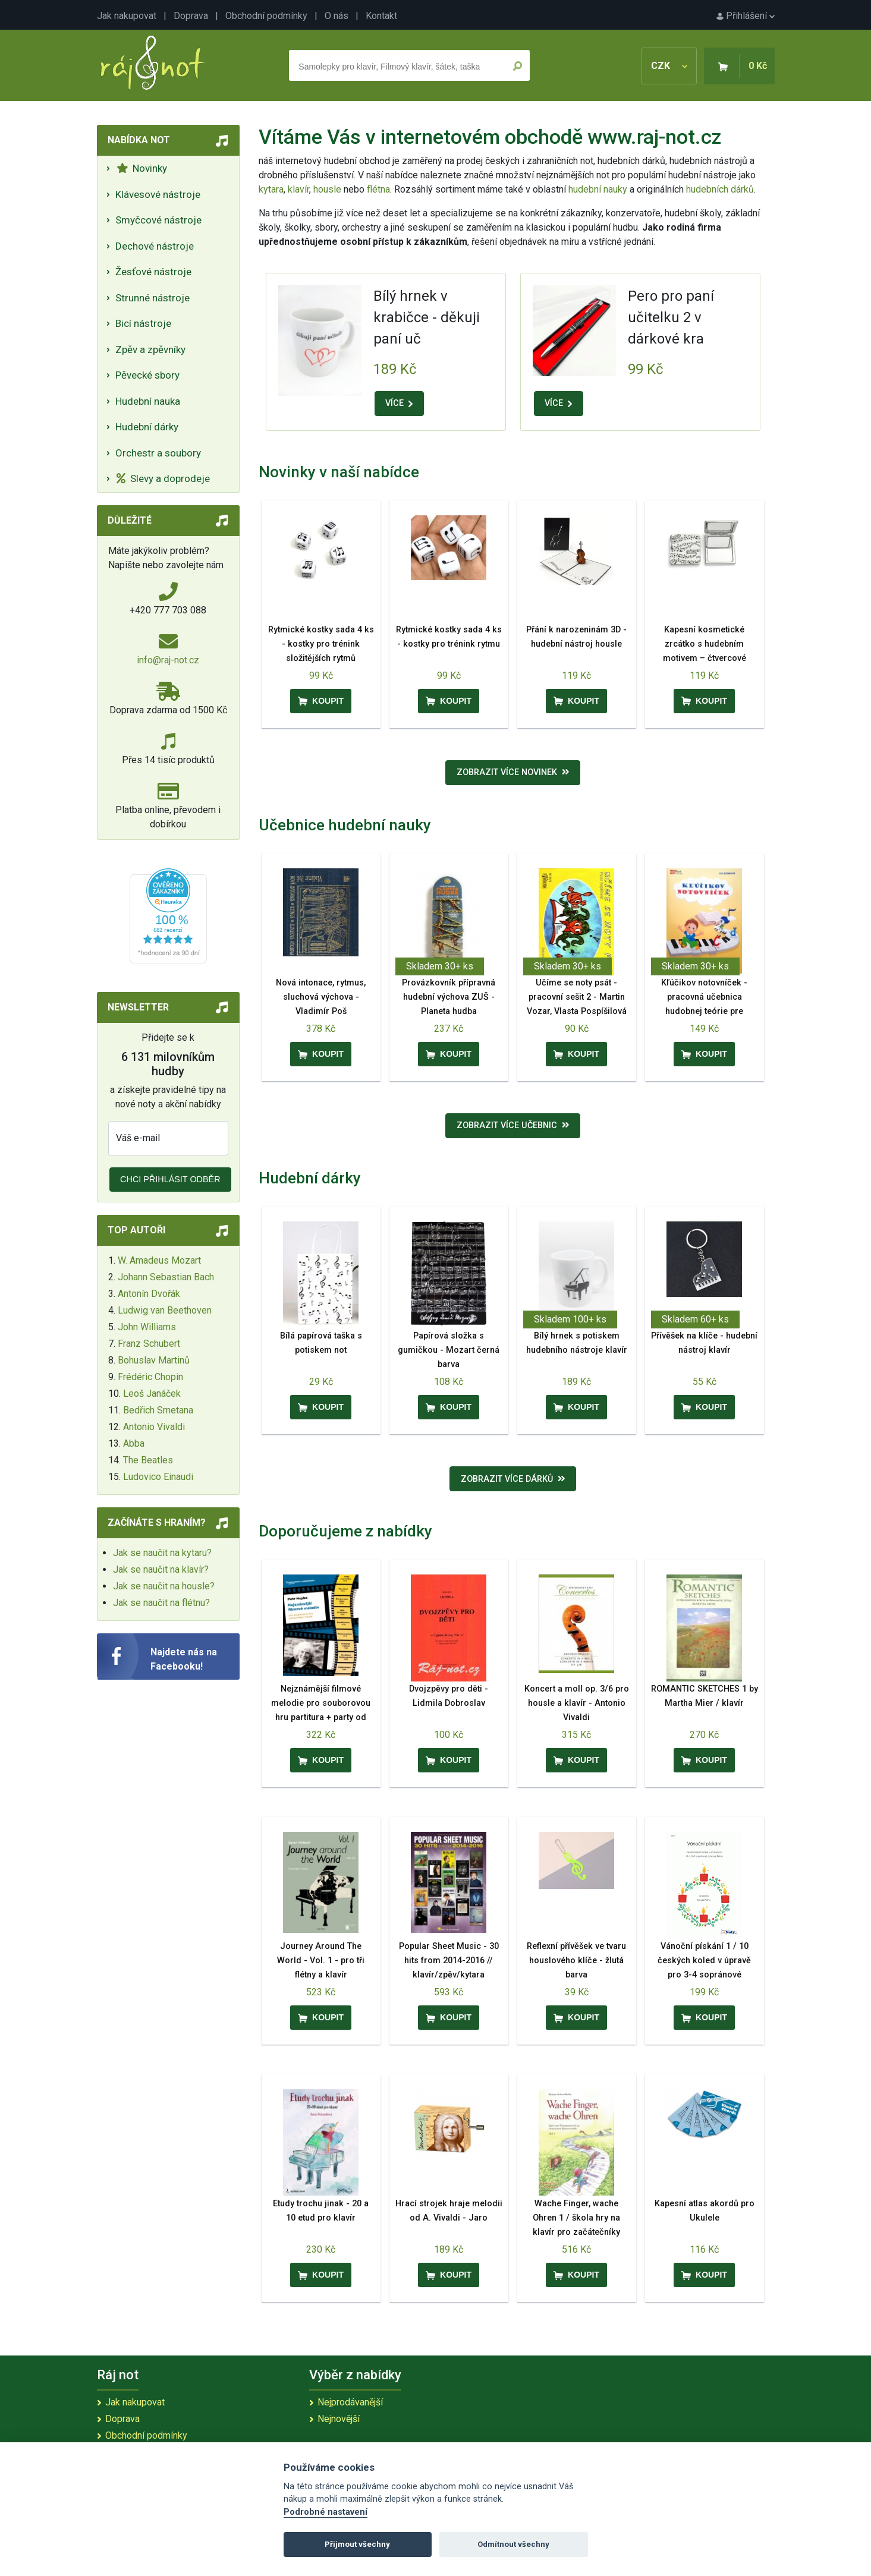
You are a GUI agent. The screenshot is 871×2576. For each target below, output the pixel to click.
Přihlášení (745, 15)
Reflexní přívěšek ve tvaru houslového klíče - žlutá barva (576, 1960)
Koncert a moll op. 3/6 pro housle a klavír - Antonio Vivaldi (576, 1703)
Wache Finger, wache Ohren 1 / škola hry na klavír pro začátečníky (576, 2218)
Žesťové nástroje (153, 272)
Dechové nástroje (154, 246)
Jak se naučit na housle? (164, 1586)
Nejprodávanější (350, 2402)
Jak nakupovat (126, 15)
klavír (298, 189)
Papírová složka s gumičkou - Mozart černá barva (448, 1350)
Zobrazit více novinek (513, 772)
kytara (271, 189)
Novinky (142, 168)
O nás (336, 15)
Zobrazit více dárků (513, 1479)
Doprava (191, 15)
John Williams (147, 1327)
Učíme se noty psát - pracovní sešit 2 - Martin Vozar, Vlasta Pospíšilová (577, 997)
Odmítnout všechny (513, 2544)
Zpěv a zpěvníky (150, 349)
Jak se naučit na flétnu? (161, 1602)
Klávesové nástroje (157, 194)
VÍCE (399, 403)
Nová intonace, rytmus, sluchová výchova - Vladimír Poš (321, 997)
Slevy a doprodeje (163, 478)
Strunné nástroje (152, 298)
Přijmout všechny (357, 2544)
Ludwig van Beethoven (165, 1310)
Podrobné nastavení (325, 2512)
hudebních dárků (720, 189)
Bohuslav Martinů (154, 1360)
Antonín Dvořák (149, 1293)
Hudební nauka (147, 401)
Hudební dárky (146, 427)
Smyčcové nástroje (158, 220)
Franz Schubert (149, 1343)
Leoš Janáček (152, 1393)
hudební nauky (597, 189)
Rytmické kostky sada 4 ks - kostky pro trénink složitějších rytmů (321, 644)
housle (328, 189)
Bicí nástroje (143, 323)
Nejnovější (338, 2418)
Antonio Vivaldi (154, 1426)
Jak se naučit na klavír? (161, 1569)
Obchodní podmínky (266, 15)
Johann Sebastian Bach (166, 1277)
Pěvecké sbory (147, 375)
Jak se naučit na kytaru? (162, 1552)
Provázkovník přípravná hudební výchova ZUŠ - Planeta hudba (448, 997)
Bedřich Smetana (158, 1410)
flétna (378, 189)
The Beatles (148, 1460)
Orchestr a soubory (158, 453)
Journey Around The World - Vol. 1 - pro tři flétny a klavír (320, 1960)
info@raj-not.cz (168, 660)
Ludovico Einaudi (158, 1476)
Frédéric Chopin (150, 1377)
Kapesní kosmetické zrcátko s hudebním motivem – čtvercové (704, 644)
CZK (669, 65)
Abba (133, 1443)
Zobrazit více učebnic (513, 1125)
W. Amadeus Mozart (159, 1260)
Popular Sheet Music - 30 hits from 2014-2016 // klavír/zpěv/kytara (449, 1960)
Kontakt (381, 15)
